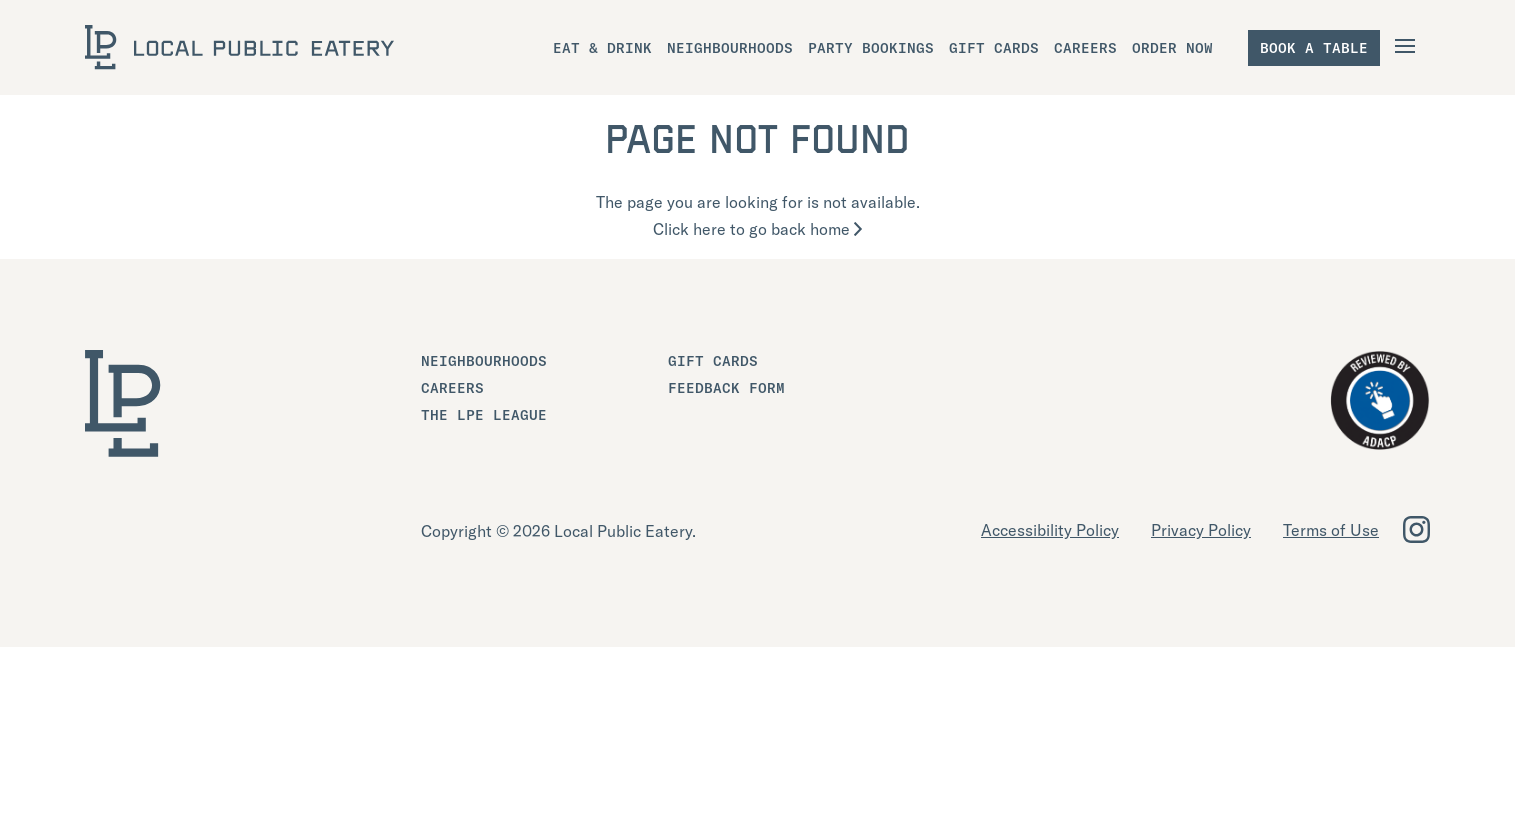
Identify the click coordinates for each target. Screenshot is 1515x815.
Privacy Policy (1201, 530)
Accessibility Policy (1050, 530)
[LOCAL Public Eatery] (239, 47)
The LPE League (484, 415)
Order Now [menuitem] (1172, 48)
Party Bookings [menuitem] (871, 48)
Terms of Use (1331, 530)
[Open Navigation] (1407, 46)
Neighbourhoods (484, 361)
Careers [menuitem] (1085, 48)
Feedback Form (726, 388)
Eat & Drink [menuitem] (602, 48)
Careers (452, 388)
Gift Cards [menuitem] (994, 48)
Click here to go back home (757, 229)
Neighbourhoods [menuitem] (730, 48)
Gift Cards (713, 361)
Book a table (1314, 48)
